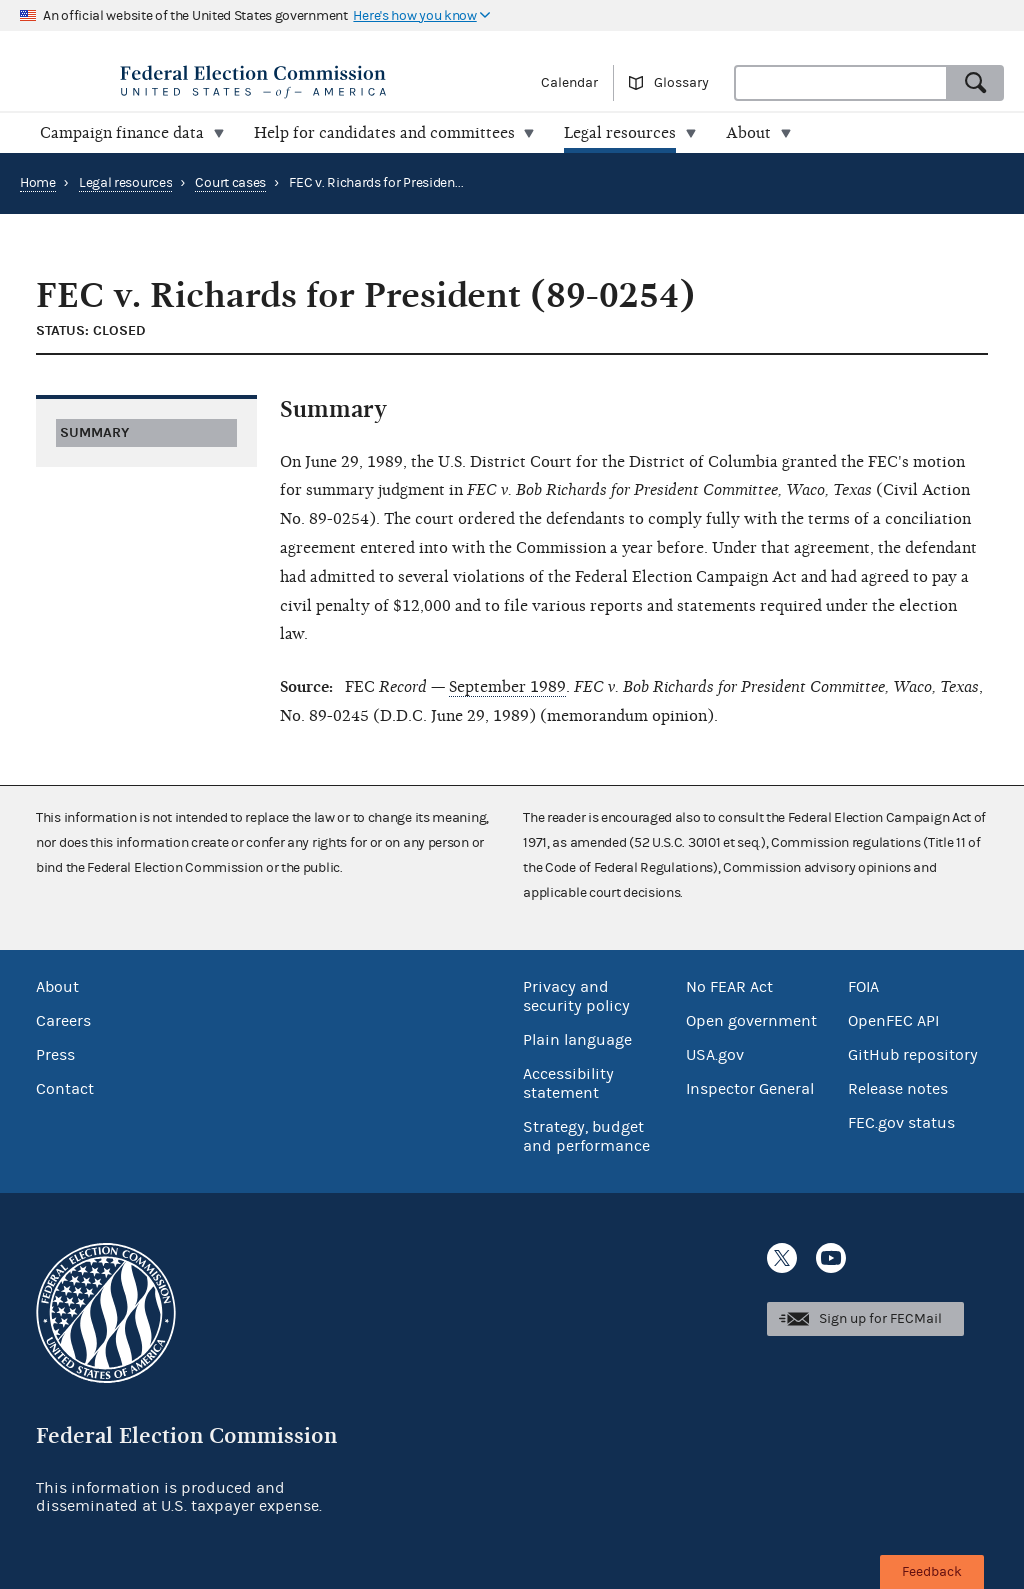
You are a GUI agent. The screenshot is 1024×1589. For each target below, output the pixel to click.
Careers (63, 1021)
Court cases (230, 183)
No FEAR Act (729, 987)
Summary (94, 432)
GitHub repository (913, 1055)
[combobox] (841, 83)
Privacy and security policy (576, 996)
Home (38, 183)
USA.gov (715, 1055)
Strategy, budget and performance (586, 1136)
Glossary (681, 83)
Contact (65, 1089)
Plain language (577, 1040)
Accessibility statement (568, 1083)
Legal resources (126, 183)
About (57, 987)
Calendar (569, 83)
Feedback (932, 1572)
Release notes (898, 1089)
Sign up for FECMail (880, 1319)
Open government (751, 1021)
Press (55, 1055)
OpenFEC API (893, 1021)
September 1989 (507, 687)
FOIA (863, 987)
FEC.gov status (901, 1123)
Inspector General (750, 1089)
